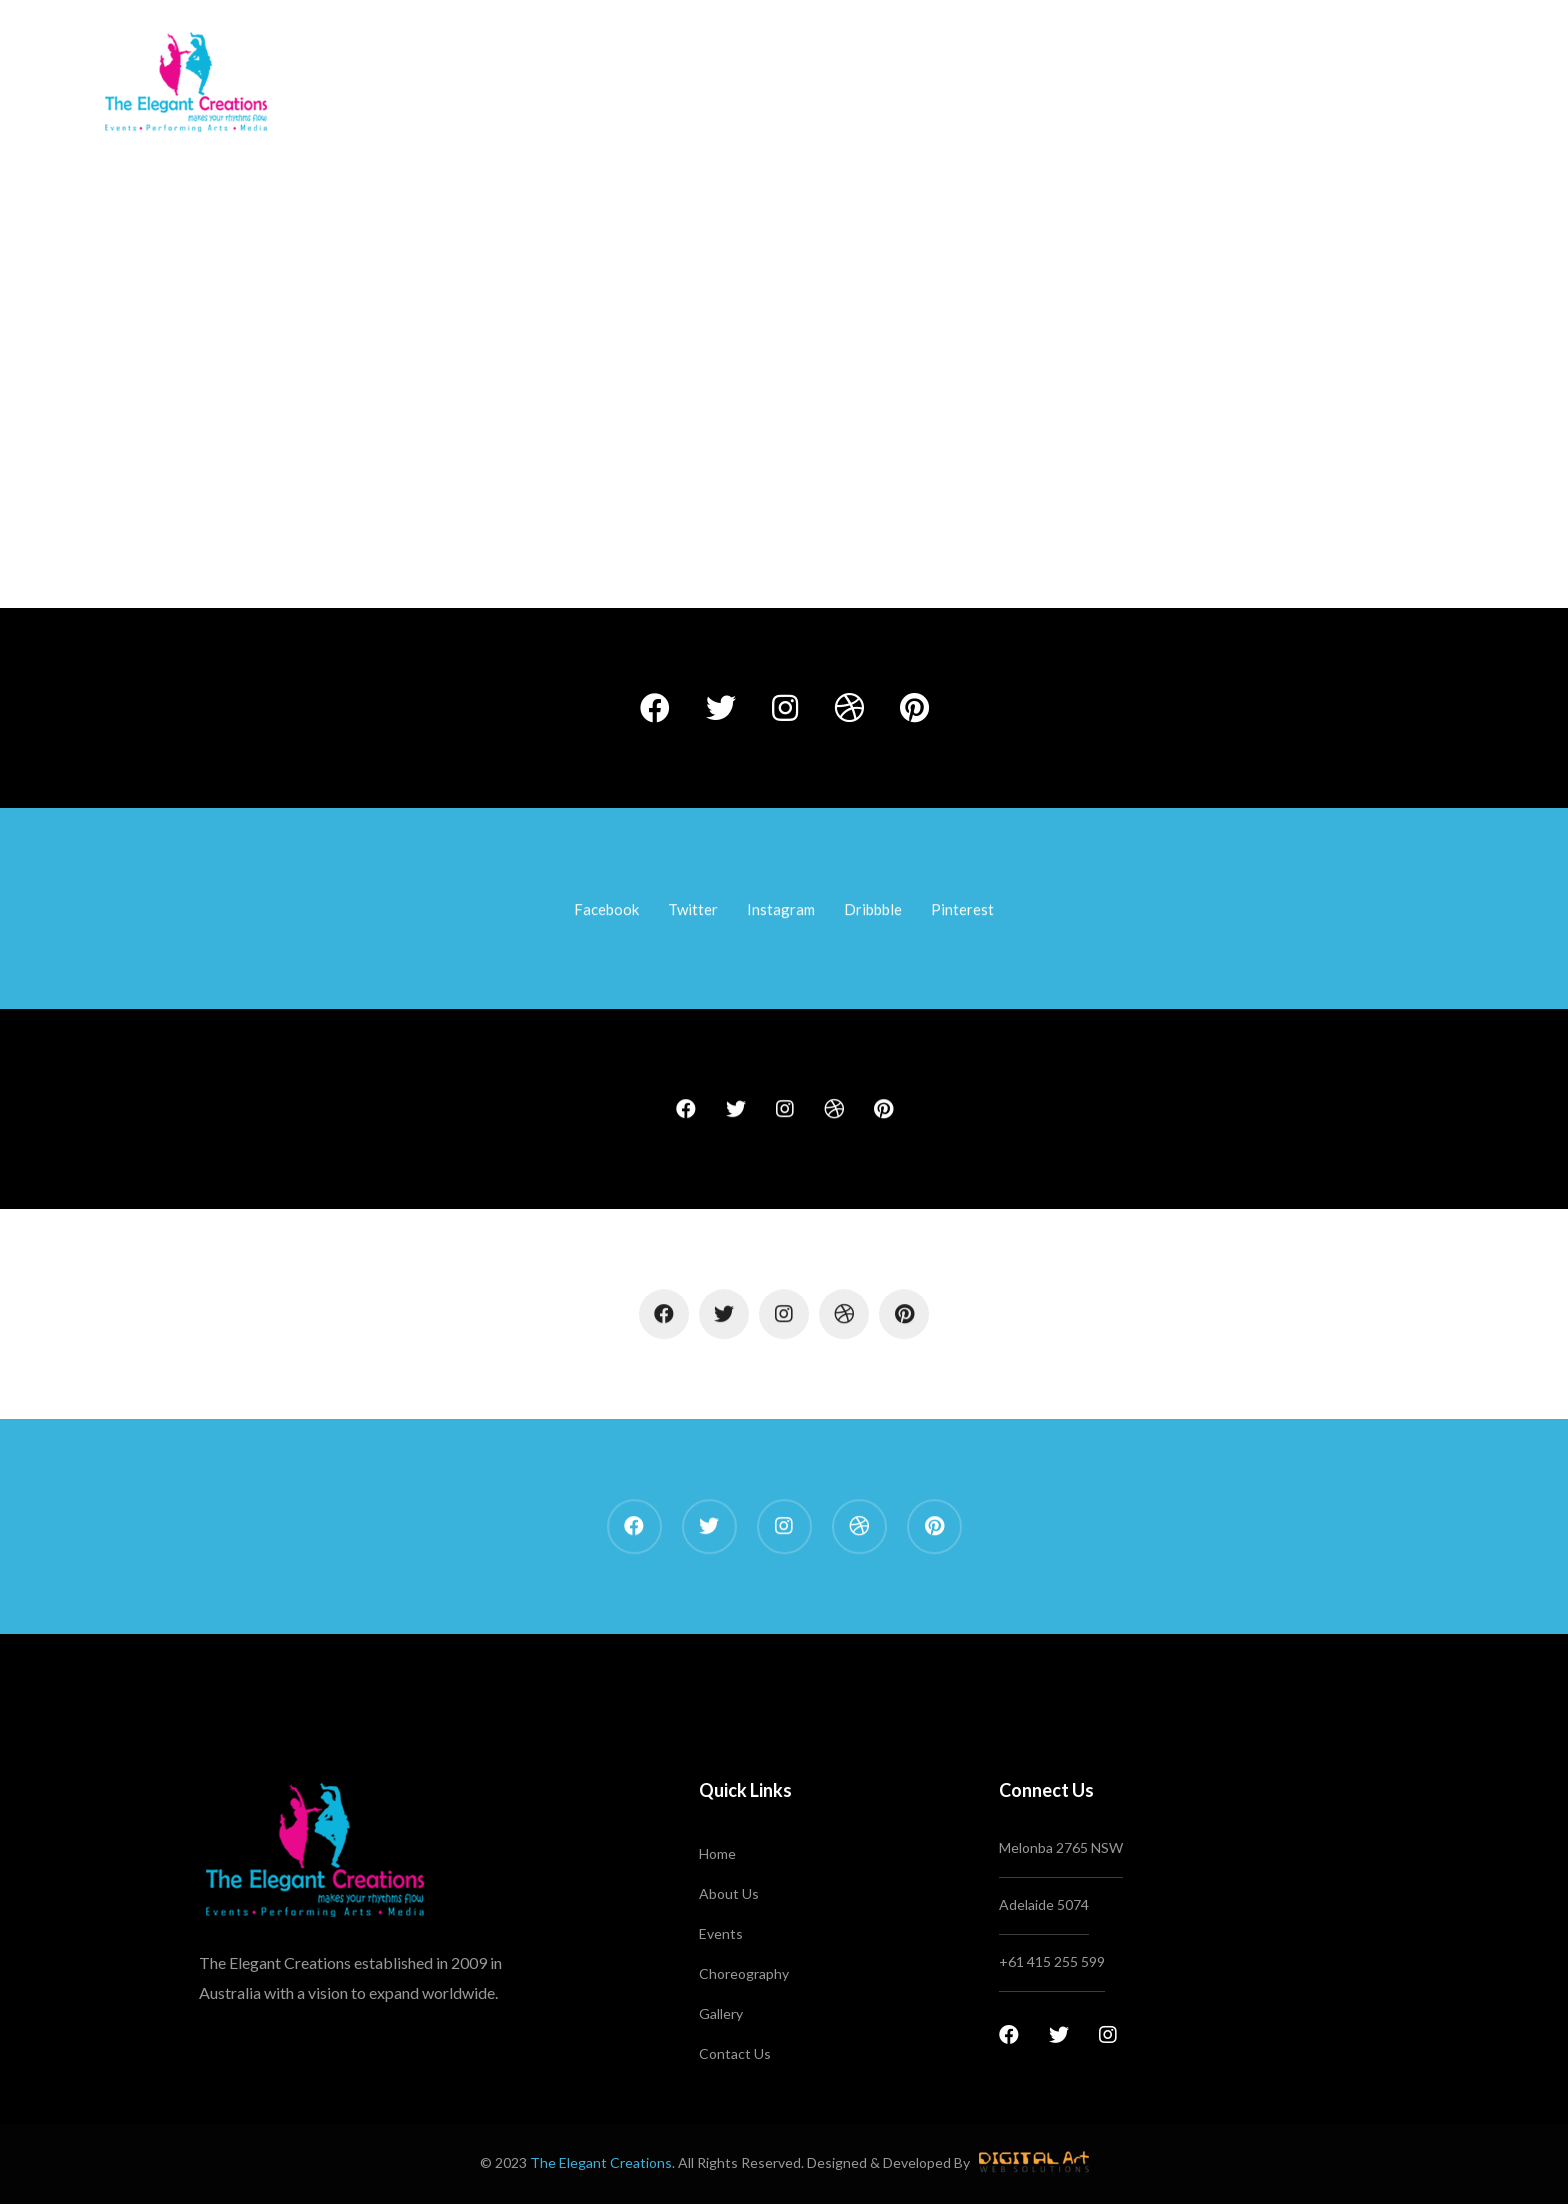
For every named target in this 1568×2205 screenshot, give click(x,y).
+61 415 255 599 (1052, 1961)
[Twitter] (721, 708)
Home (681, 494)
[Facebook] (655, 708)
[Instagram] (785, 708)
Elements (752, 494)
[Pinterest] (914, 708)
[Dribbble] (849, 708)
